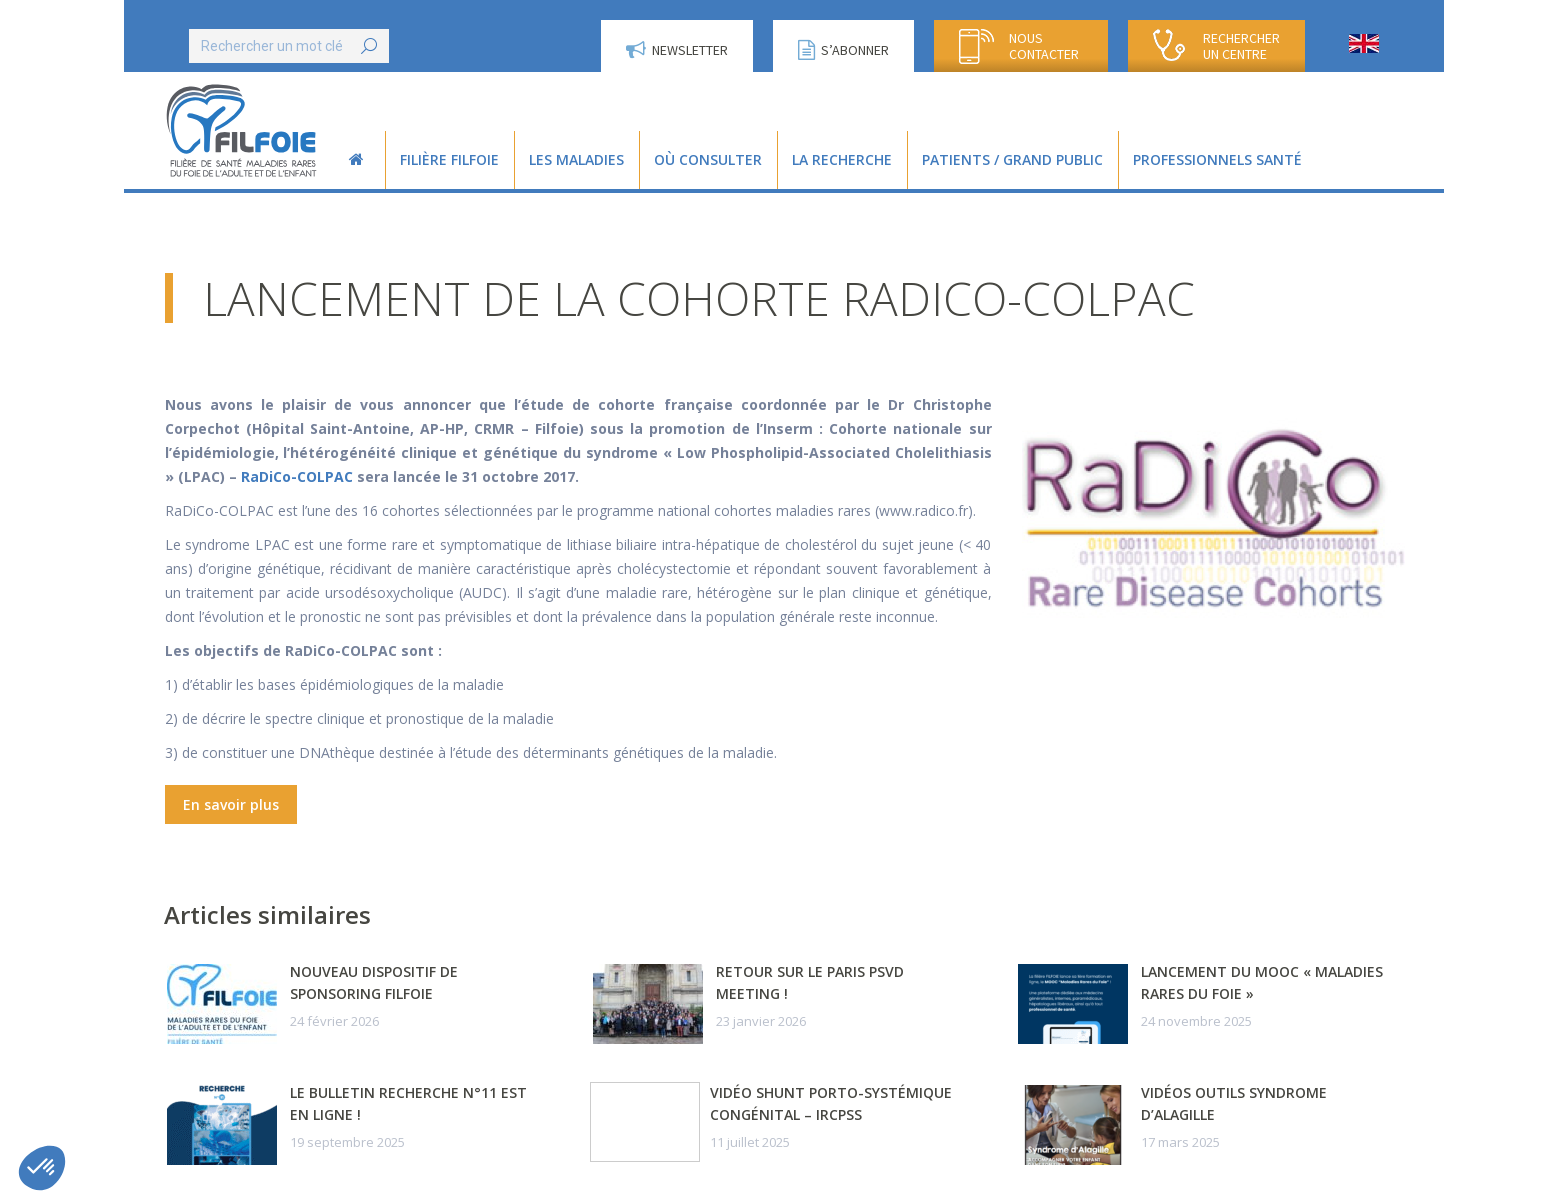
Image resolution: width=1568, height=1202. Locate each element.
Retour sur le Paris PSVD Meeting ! (810, 982)
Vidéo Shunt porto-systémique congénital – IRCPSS (831, 1103)
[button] (42, 1168)
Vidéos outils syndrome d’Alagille (1234, 1103)
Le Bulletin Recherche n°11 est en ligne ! (408, 1103)
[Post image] (222, 1004)
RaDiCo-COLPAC (297, 476)
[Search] (289, 46)
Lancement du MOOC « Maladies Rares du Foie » (1262, 982)
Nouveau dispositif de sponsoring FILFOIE (374, 982)
